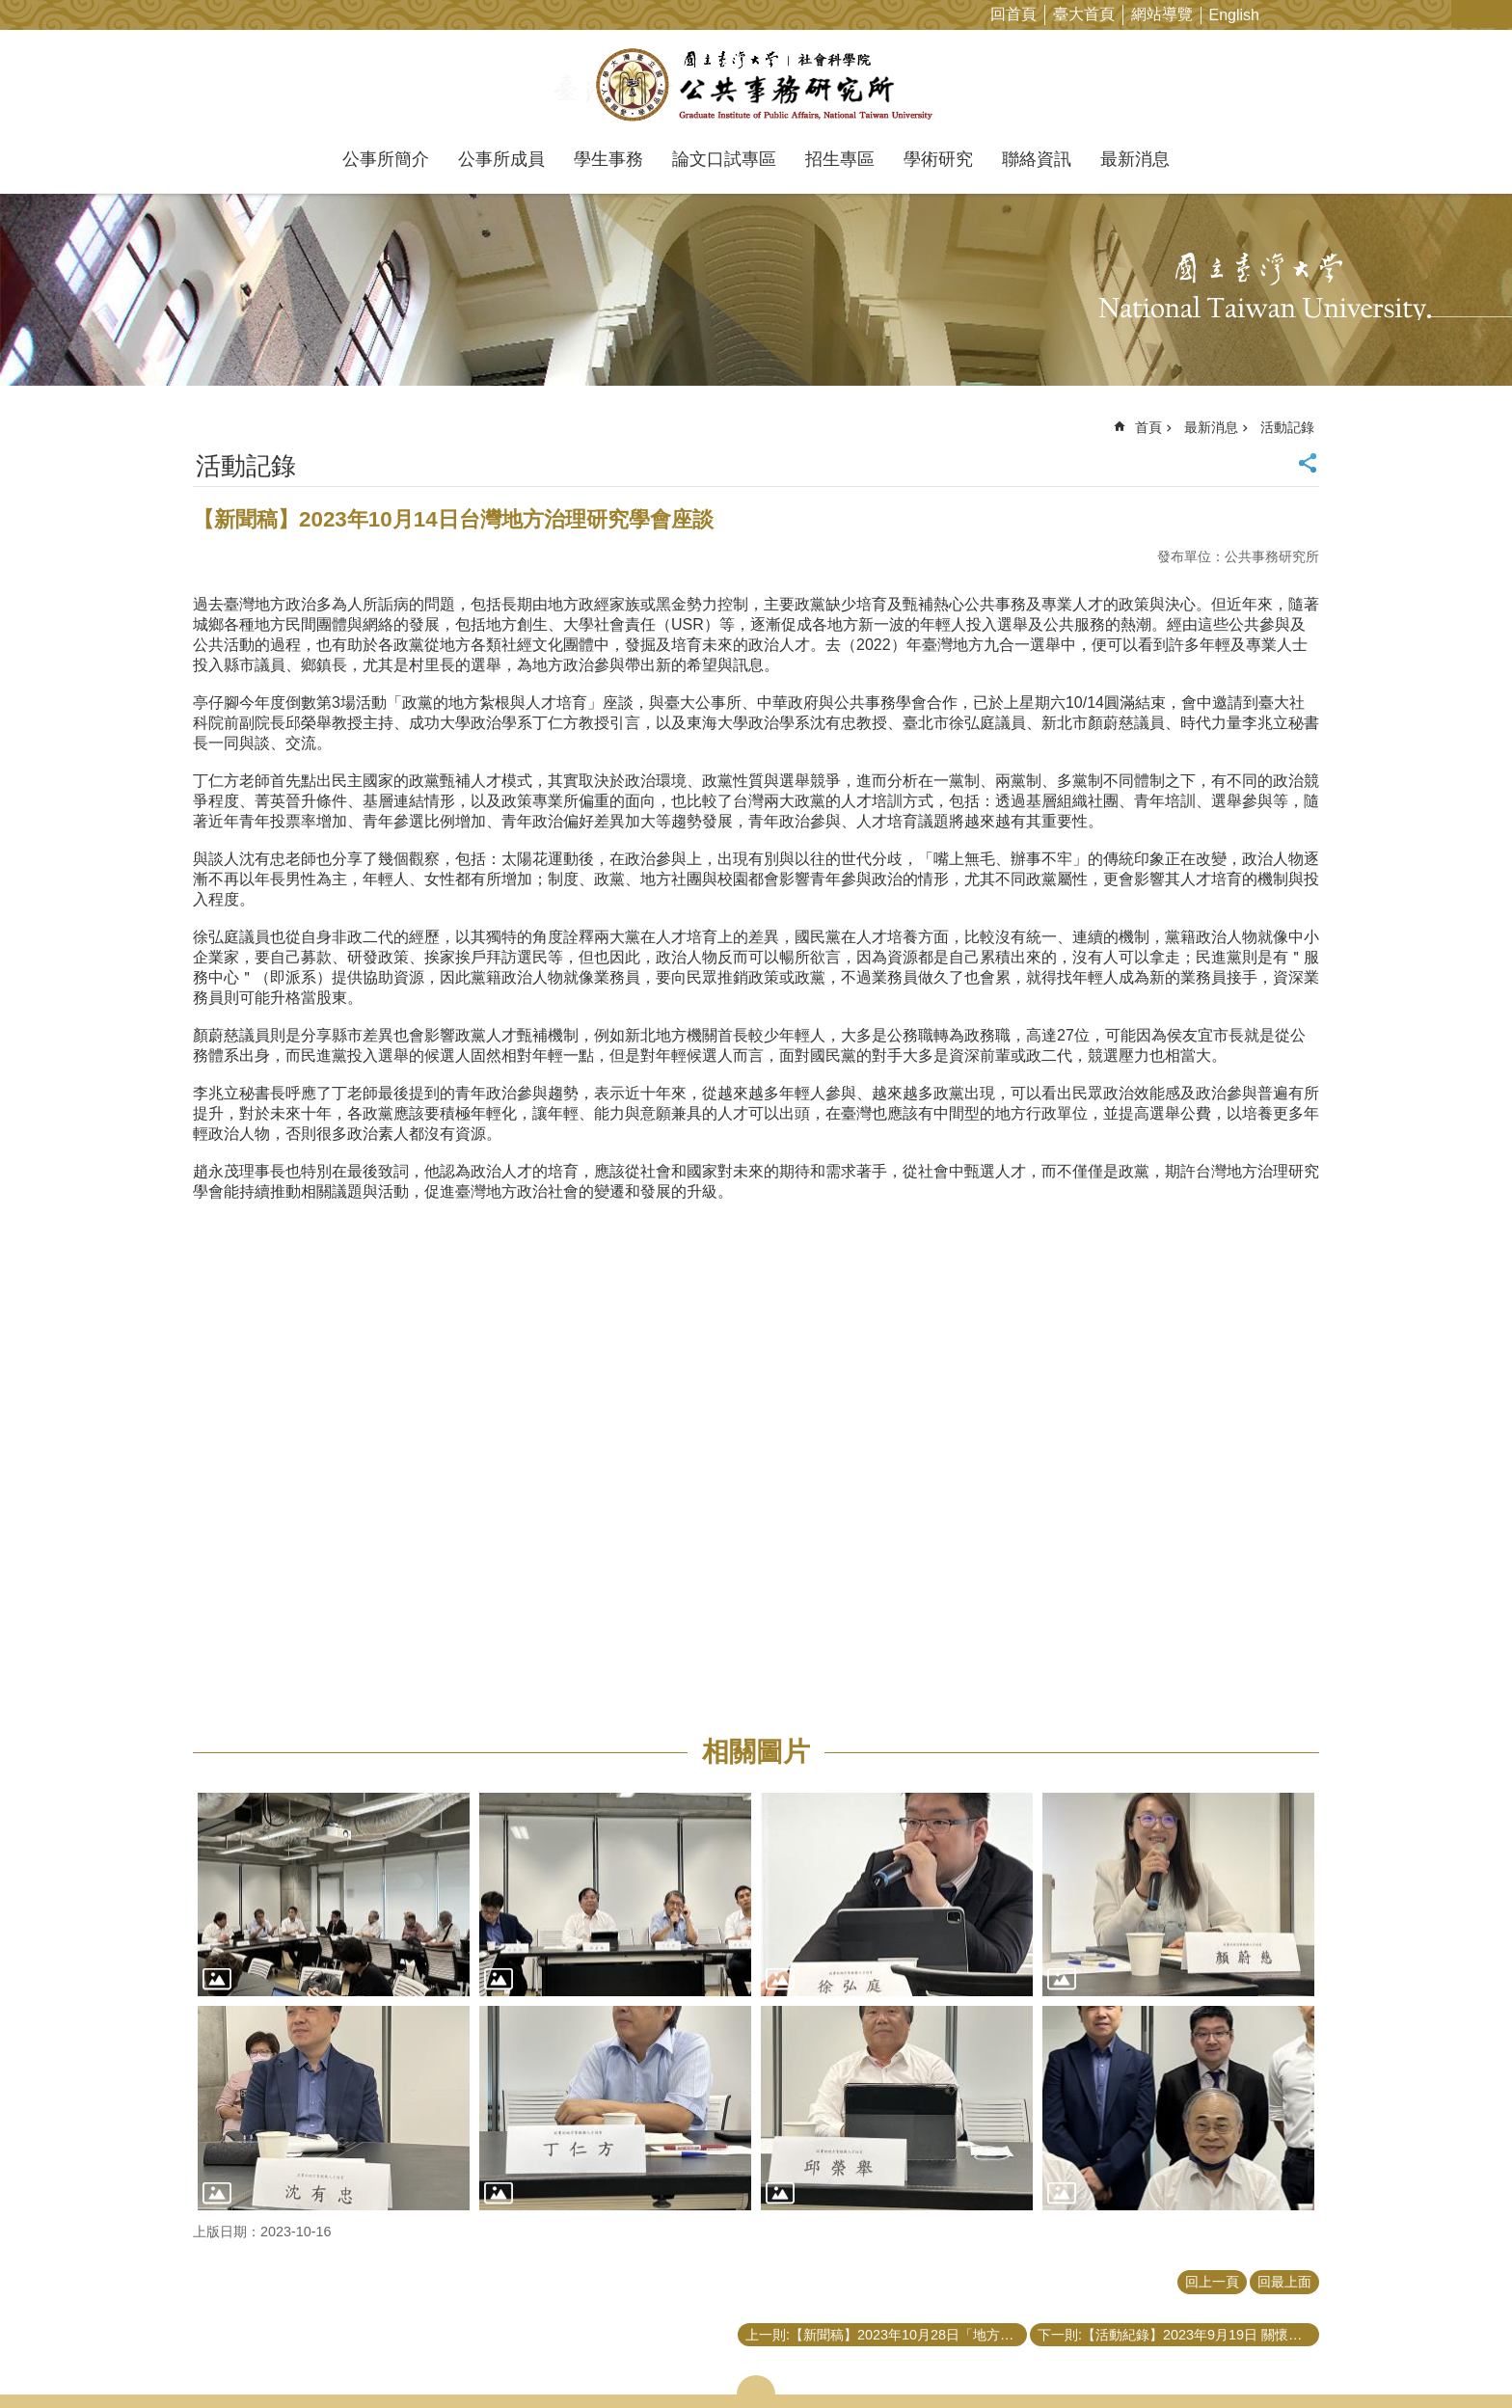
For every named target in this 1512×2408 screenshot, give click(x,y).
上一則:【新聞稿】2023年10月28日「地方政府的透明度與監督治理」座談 (886, 2334)
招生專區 (840, 159)
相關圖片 (756, 1752)
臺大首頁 (1084, 14)
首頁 (1148, 427)
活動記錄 (1287, 427)
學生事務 (608, 159)
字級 (1467, 14)
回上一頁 (1212, 2281)
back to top (1460, 2356)
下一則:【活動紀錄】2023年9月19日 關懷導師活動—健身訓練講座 (1178, 2334)
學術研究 (938, 159)
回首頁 (1013, 14)
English (1234, 15)
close (756, 2384)
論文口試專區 (724, 159)
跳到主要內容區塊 (10, 10)
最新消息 (1135, 159)
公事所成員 (501, 159)
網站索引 (1497, 14)
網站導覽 (1162, 14)
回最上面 (1284, 2281)
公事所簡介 (385, 159)
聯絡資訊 (1036, 159)
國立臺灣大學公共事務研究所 (756, 84)
